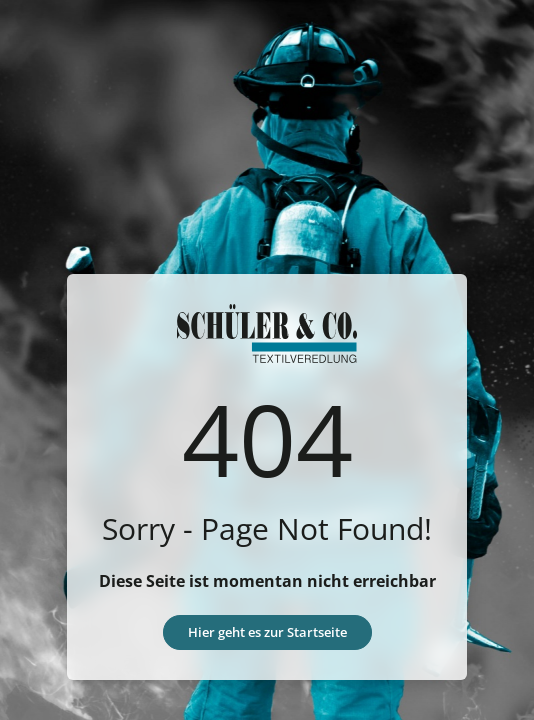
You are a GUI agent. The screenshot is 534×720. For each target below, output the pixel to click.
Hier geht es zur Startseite (267, 632)
